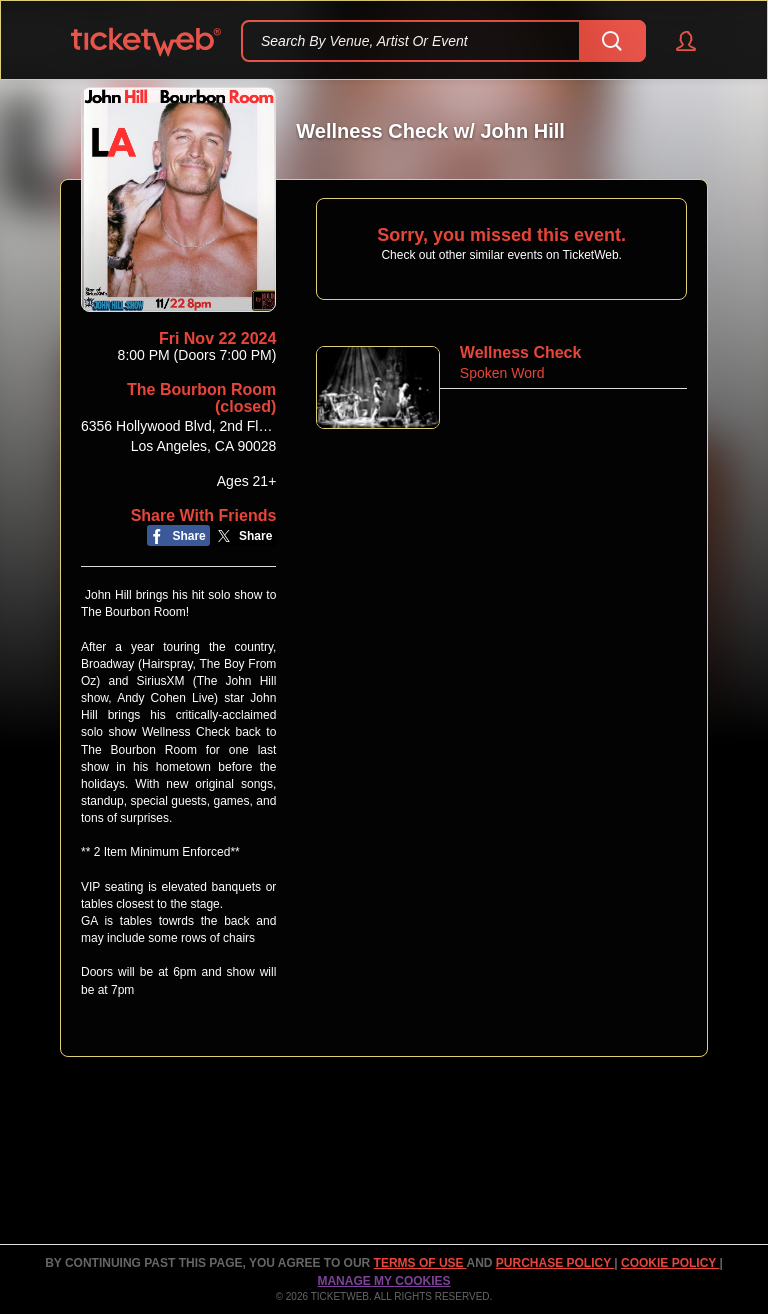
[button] (676, 41)
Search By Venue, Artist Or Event (364, 41)
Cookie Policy (670, 1263)
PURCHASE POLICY (555, 1263)
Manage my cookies (383, 1281)
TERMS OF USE (420, 1263)
